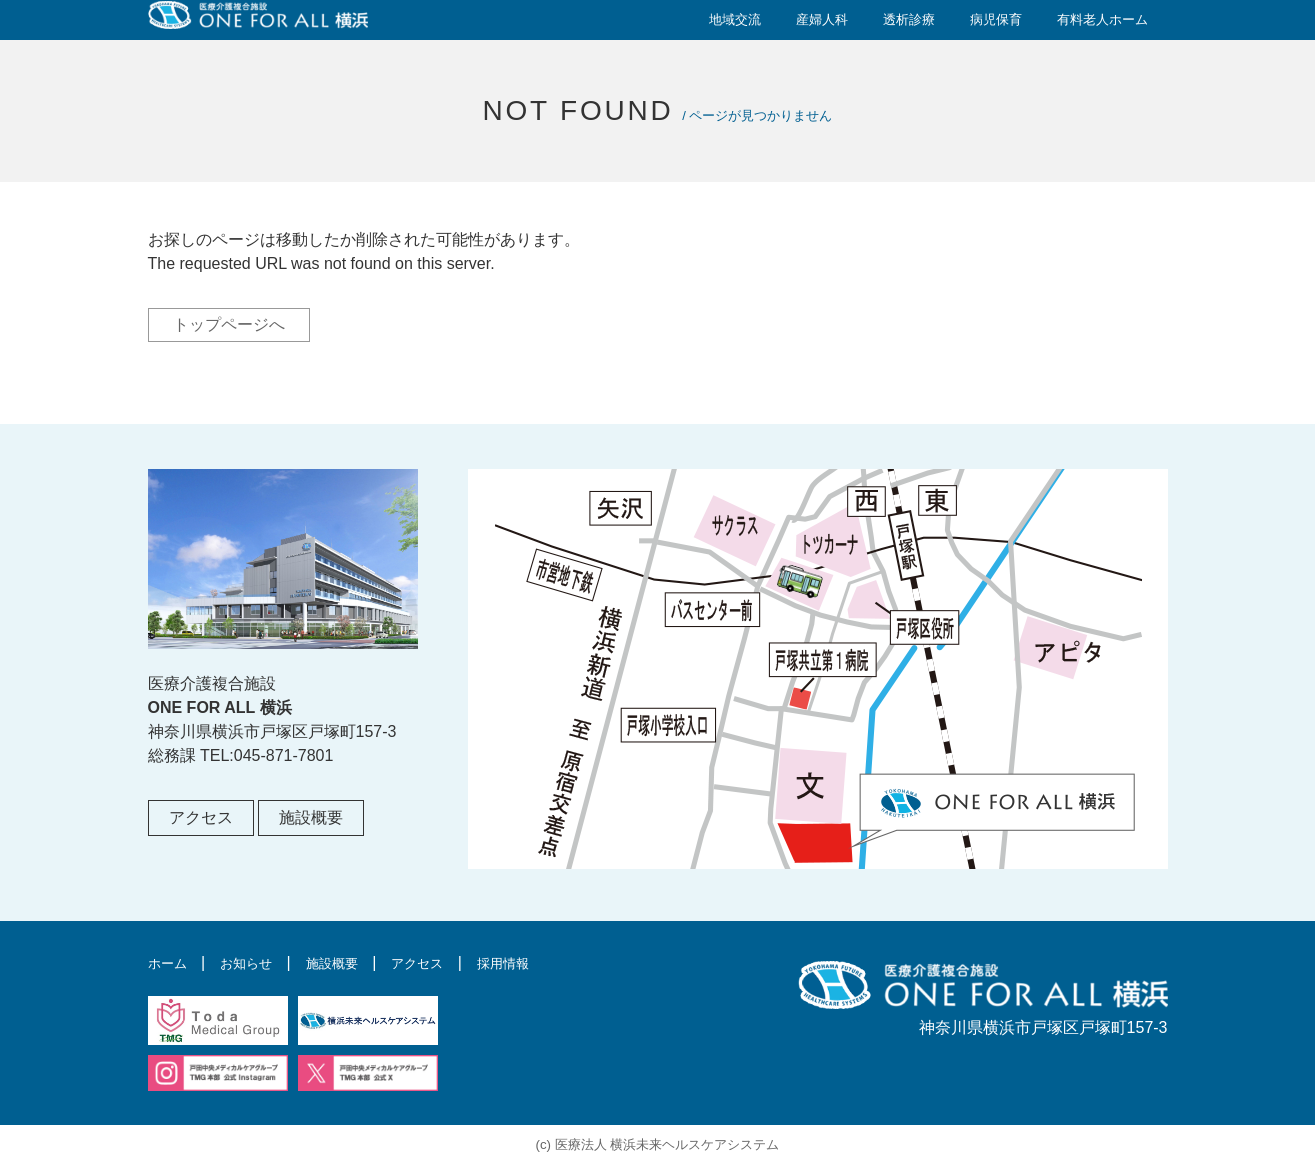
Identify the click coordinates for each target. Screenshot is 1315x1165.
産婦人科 (822, 19)
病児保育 (996, 19)
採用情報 (554, 962)
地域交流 (735, 19)
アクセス (201, 817)
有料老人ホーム (1102, 19)
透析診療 (909, 19)
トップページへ (229, 324)
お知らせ (261, 962)
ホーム (172, 962)
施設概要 (311, 817)
